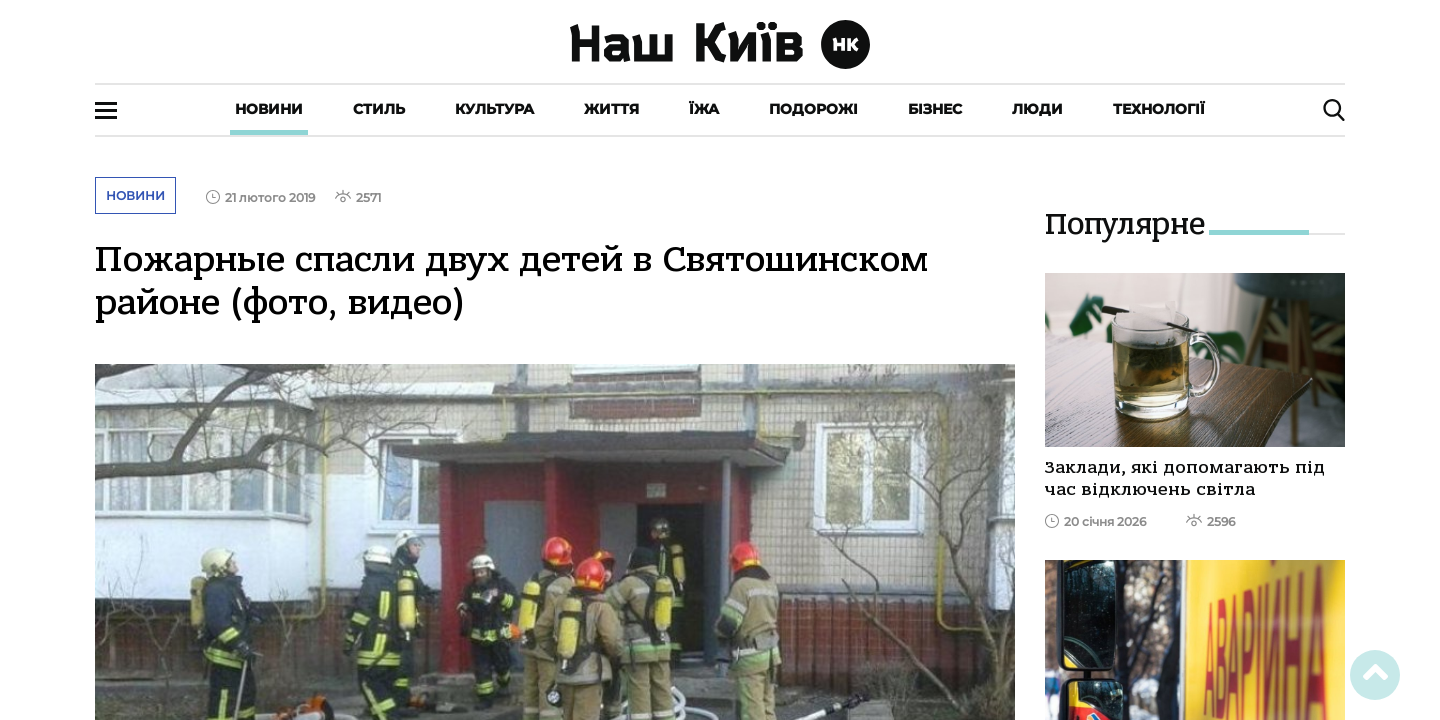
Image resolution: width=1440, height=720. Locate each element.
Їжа (704, 109)
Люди (1037, 109)
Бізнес (935, 109)
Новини (269, 109)
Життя (611, 109)
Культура (494, 109)
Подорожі (813, 109)
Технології (1159, 109)
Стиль (379, 109)
